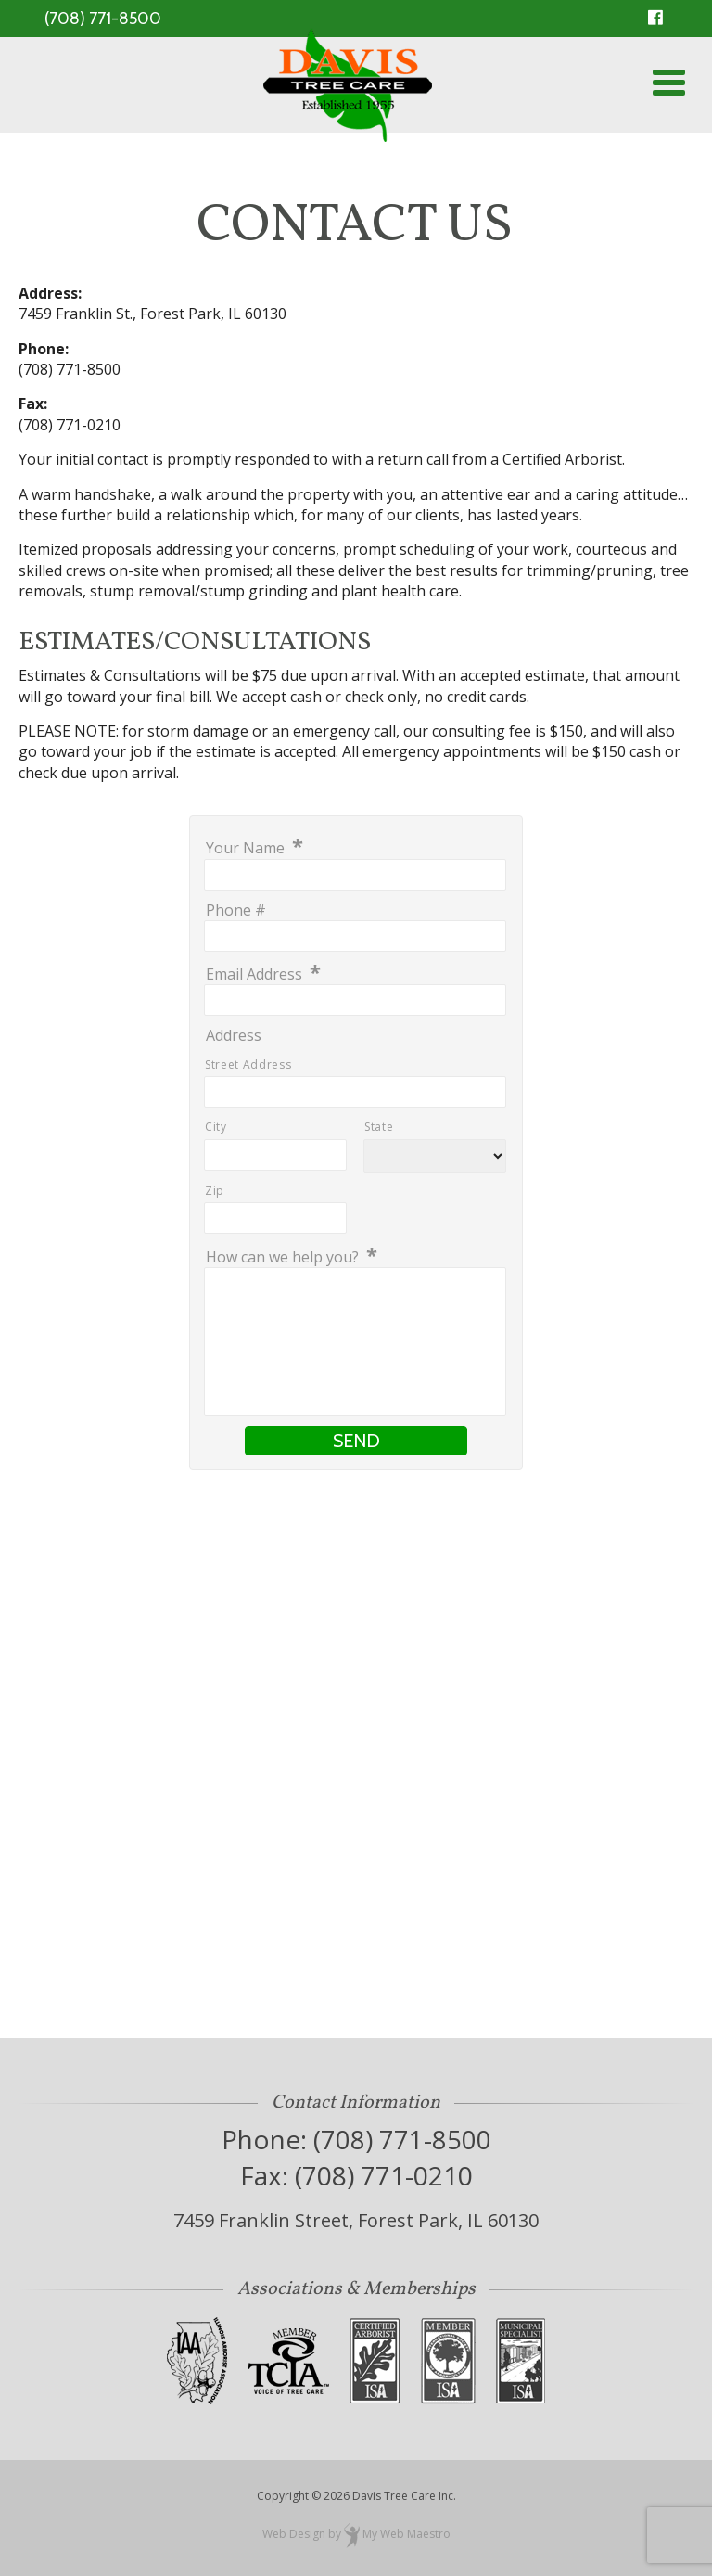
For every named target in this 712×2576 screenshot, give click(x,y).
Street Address (248, 1064)
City (216, 1126)
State (378, 1126)
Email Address (263, 973)
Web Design (293, 2534)
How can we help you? (291, 1256)
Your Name (254, 847)
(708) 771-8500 (102, 18)
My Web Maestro (406, 2534)
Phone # (236, 911)
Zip (214, 1190)
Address (233, 1036)
